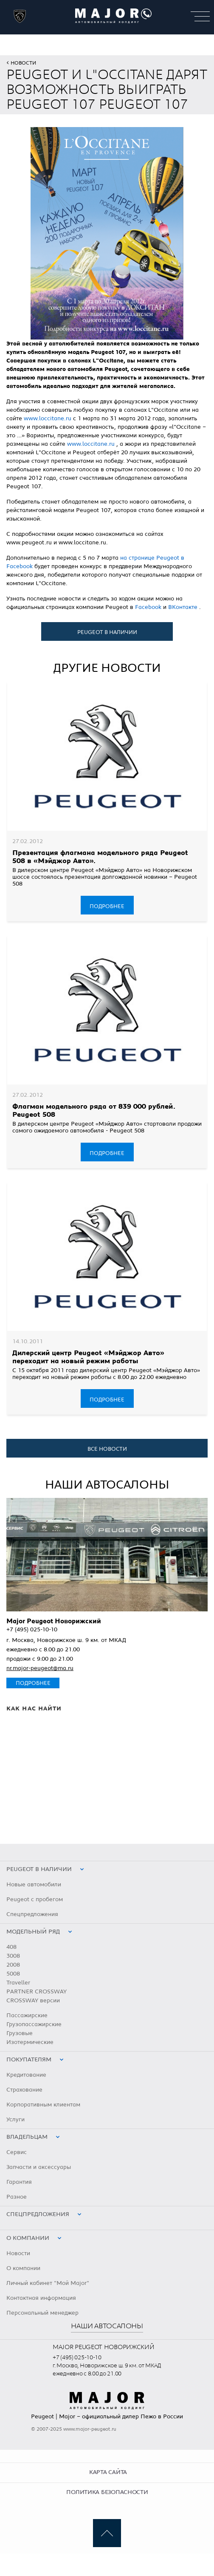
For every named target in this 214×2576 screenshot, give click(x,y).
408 (11, 1947)
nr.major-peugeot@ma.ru (39, 1668)
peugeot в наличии (39, 1869)
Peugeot (42, 2416)
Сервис (16, 2152)
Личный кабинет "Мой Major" (47, 2283)
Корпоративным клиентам (43, 2104)
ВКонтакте (183, 607)
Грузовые (19, 2033)
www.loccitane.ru (48, 418)
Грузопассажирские (34, 2024)
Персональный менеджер (42, 2313)
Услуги (15, 2119)
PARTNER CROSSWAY (36, 1991)
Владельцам (27, 2137)
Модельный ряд (33, 1931)
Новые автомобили (33, 1884)
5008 (13, 1973)
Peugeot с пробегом (34, 1899)
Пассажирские (27, 2015)
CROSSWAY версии (33, 2000)
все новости (107, 1449)
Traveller (18, 1982)
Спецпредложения (32, 1914)
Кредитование (26, 2075)
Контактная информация (41, 2298)
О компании (27, 2238)
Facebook (149, 607)
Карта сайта (108, 2472)
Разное (16, 2197)
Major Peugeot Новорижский (53, 1621)
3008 (13, 1956)
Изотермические (30, 2042)
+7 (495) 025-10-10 (31, 1630)
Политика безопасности (107, 2492)
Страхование (24, 2089)
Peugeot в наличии (107, 632)
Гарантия (19, 2182)
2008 (13, 1965)
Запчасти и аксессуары (38, 2167)
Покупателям (28, 2059)
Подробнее (107, 906)
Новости (23, 63)
